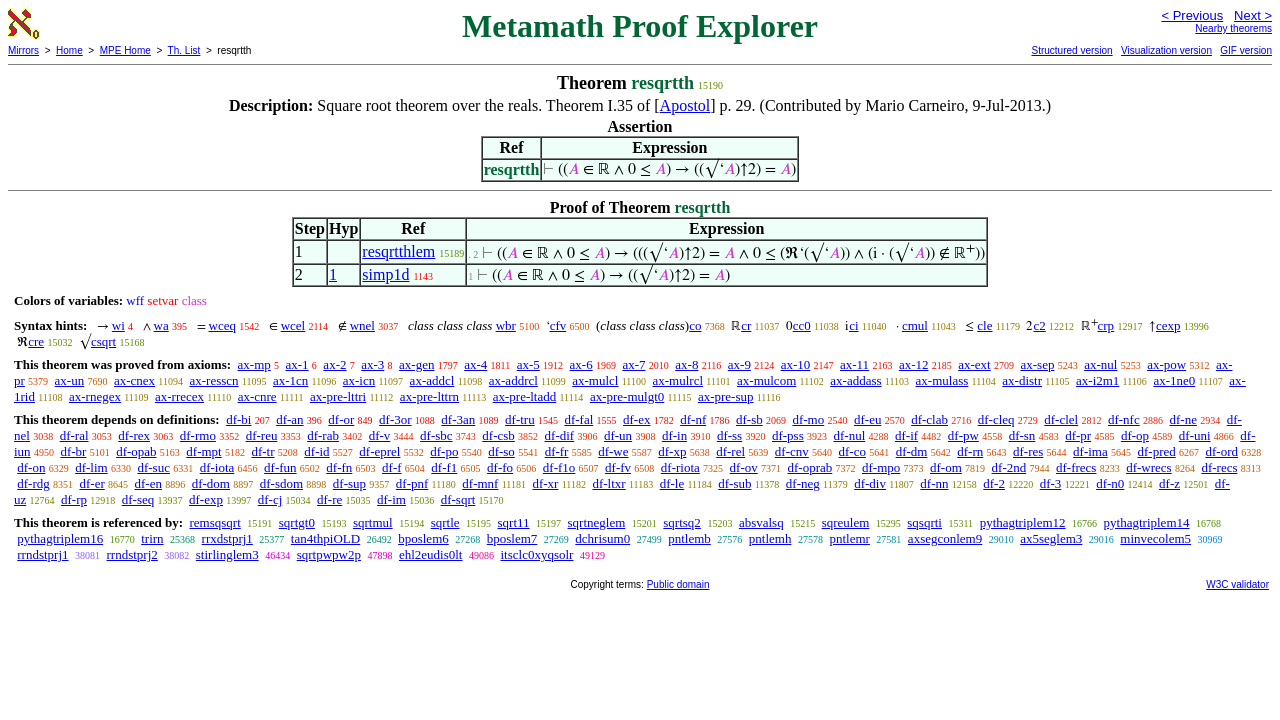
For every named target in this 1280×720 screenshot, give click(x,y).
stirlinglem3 (227, 554)
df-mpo (881, 467)
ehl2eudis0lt (431, 554)
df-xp (672, 451)
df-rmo (198, 435)
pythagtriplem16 (60, 538)
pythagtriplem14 (1147, 522)
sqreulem (846, 522)
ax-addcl (432, 380)
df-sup (349, 483)
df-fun (280, 467)
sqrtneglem (597, 522)
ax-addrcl (513, 380)
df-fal (578, 419)
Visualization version (1166, 50)
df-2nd (1009, 467)
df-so (501, 451)
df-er (92, 483)
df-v (380, 435)
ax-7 (633, 364)
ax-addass (855, 380)
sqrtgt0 (297, 522)
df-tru (520, 419)
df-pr (1078, 435)
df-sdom (281, 483)
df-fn (339, 467)
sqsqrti (924, 522)
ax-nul (1100, 364)
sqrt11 (514, 522)
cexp (1168, 325)
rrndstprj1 (42, 554)
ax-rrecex (179, 396)
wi (118, 325)
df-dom (211, 483)
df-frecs (1076, 467)
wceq (222, 325)
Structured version (1071, 50)
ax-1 (297, 364)
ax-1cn (290, 380)
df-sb (749, 419)
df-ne (1182, 419)
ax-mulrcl (677, 380)
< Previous (1192, 15)
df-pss (788, 435)
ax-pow (1166, 364)
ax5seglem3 (1051, 538)
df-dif (560, 435)
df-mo (808, 419)
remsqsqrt (214, 522)
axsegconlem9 (945, 538)
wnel (362, 325)
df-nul (849, 435)
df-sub (734, 483)
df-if (906, 435)
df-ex (636, 419)
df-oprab (809, 467)
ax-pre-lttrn (429, 396)
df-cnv (792, 451)
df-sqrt (458, 499)
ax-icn (359, 380)
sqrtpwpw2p (329, 554)
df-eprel (379, 451)
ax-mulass (942, 380)
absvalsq (761, 522)
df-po (444, 451)
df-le (672, 483)
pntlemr (849, 538)
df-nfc (1124, 419)
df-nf (693, 419)
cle (984, 325)
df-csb (498, 435)
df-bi (238, 419)
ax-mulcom (766, 380)
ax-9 (739, 364)
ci (853, 325)
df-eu (867, 419)
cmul (915, 325)
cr (746, 325)
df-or (341, 419)
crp (1106, 325)
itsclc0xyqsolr (536, 554)
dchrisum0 (602, 538)
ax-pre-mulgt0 (627, 396)
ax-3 (372, 364)
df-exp (206, 499)
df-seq (138, 499)
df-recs (1219, 467)
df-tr (262, 451)
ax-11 (854, 364)
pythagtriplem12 (1023, 522)
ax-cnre (257, 396)
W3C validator (1237, 584)
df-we (613, 451)
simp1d (385, 274)
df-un (618, 435)
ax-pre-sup (726, 396)
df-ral (74, 435)
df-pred (1156, 451)
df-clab (929, 419)
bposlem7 (512, 538)
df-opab (136, 451)
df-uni (1195, 435)
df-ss (729, 435)
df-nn (934, 483)
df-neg (803, 483)
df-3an (458, 419)
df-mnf (480, 483)
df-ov (744, 467)
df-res (1028, 451)
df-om (946, 467)
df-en (148, 483)
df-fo (500, 467)
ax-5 (528, 364)
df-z (1169, 483)
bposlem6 (423, 538)
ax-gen (416, 364)
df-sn (1022, 435)
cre (36, 341)
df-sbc (436, 435)
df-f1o (559, 467)
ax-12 (914, 364)
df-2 (994, 483)
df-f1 (444, 467)
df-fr (557, 451)
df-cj (270, 499)
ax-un (70, 380)
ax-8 (686, 364)
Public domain (678, 584)
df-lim (91, 467)
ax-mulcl (595, 380)
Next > (1253, 15)
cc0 (802, 325)
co (695, 325)
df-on (31, 467)
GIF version (1246, 50)
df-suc (153, 467)
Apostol (685, 105)
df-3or (395, 419)
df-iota (217, 467)
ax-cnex (134, 380)
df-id (316, 451)
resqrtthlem (398, 251)
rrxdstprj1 (227, 538)
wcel (293, 325)
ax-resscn (213, 380)
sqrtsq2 (682, 522)
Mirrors (23, 50)
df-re (329, 499)
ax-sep (1037, 364)
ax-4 (475, 364)
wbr (506, 325)
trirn (152, 538)
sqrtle (445, 522)
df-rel (730, 451)
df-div (870, 483)
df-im (391, 499)
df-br (73, 451)
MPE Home (125, 50)
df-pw (963, 435)
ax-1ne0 (1174, 380)
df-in (674, 435)
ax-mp (254, 364)
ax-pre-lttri (338, 396)
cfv (558, 325)
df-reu (262, 435)
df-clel (1061, 419)
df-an (289, 419)
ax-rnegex (95, 396)
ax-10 (796, 364)
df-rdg (33, 483)
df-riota (680, 467)
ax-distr (1022, 380)
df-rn (970, 451)
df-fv (618, 467)
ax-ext (974, 364)
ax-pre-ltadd (525, 396)
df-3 (1051, 483)
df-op (1135, 435)
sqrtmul (373, 522)
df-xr (545, 483)
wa (161, 325)
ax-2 (334, 364)
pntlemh (770, 538)
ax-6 (581, 364)
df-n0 (1110, 483)
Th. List (184, 50)
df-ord (1221, 451)
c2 (1039, 325)
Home (69, 50)
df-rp (74, 499)
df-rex (134, 435)
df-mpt (203, 451)
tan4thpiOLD (325, 538)
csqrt (103, 341)
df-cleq (996, 419)
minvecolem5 (1155, 538)
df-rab (323, 435)
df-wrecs (1148, 467)
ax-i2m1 (1097, 380)
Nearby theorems (1233, 28)
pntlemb (689, 538)
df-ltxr (608, 483)
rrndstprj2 (132, 554)
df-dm (912, 451)
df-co (852, 451)
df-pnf (412, 483)
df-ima (1090, 451)
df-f (392, 467)
